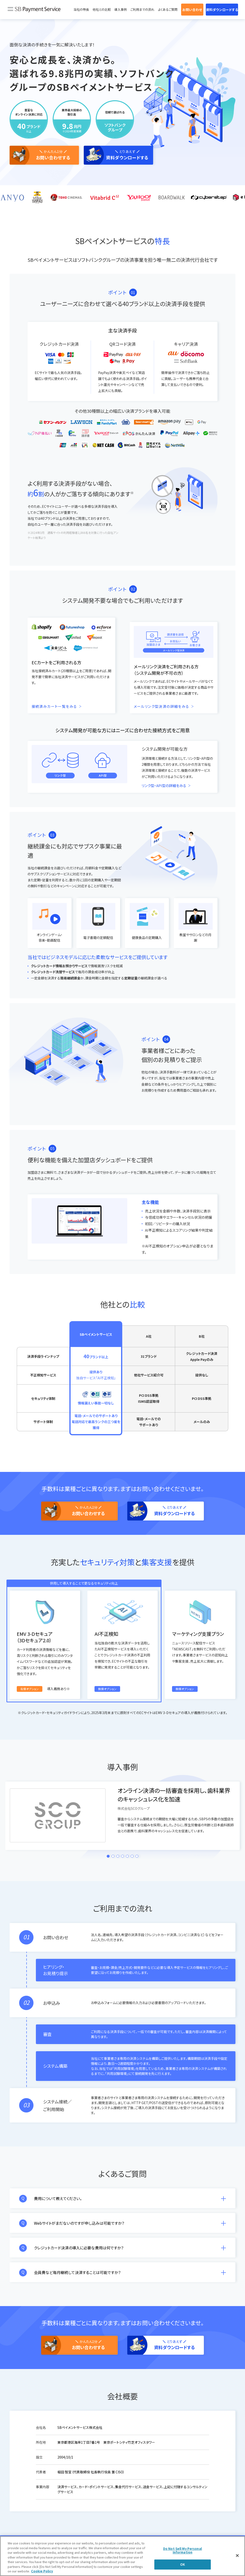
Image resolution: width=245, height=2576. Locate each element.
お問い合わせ (182, 9)
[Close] (237, 2555)
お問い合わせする (53, 154)
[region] (122, 2556)
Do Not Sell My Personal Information (182, 2550)
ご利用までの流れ (127, 9)
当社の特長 (66, 9)
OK (182, 2564)
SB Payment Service (32, 9)
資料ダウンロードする (221, 9)
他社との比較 (87, 9)
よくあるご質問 (152, 9)
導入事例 (105, 9)
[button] (108, 1887)
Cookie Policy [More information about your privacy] (42, 2571)
